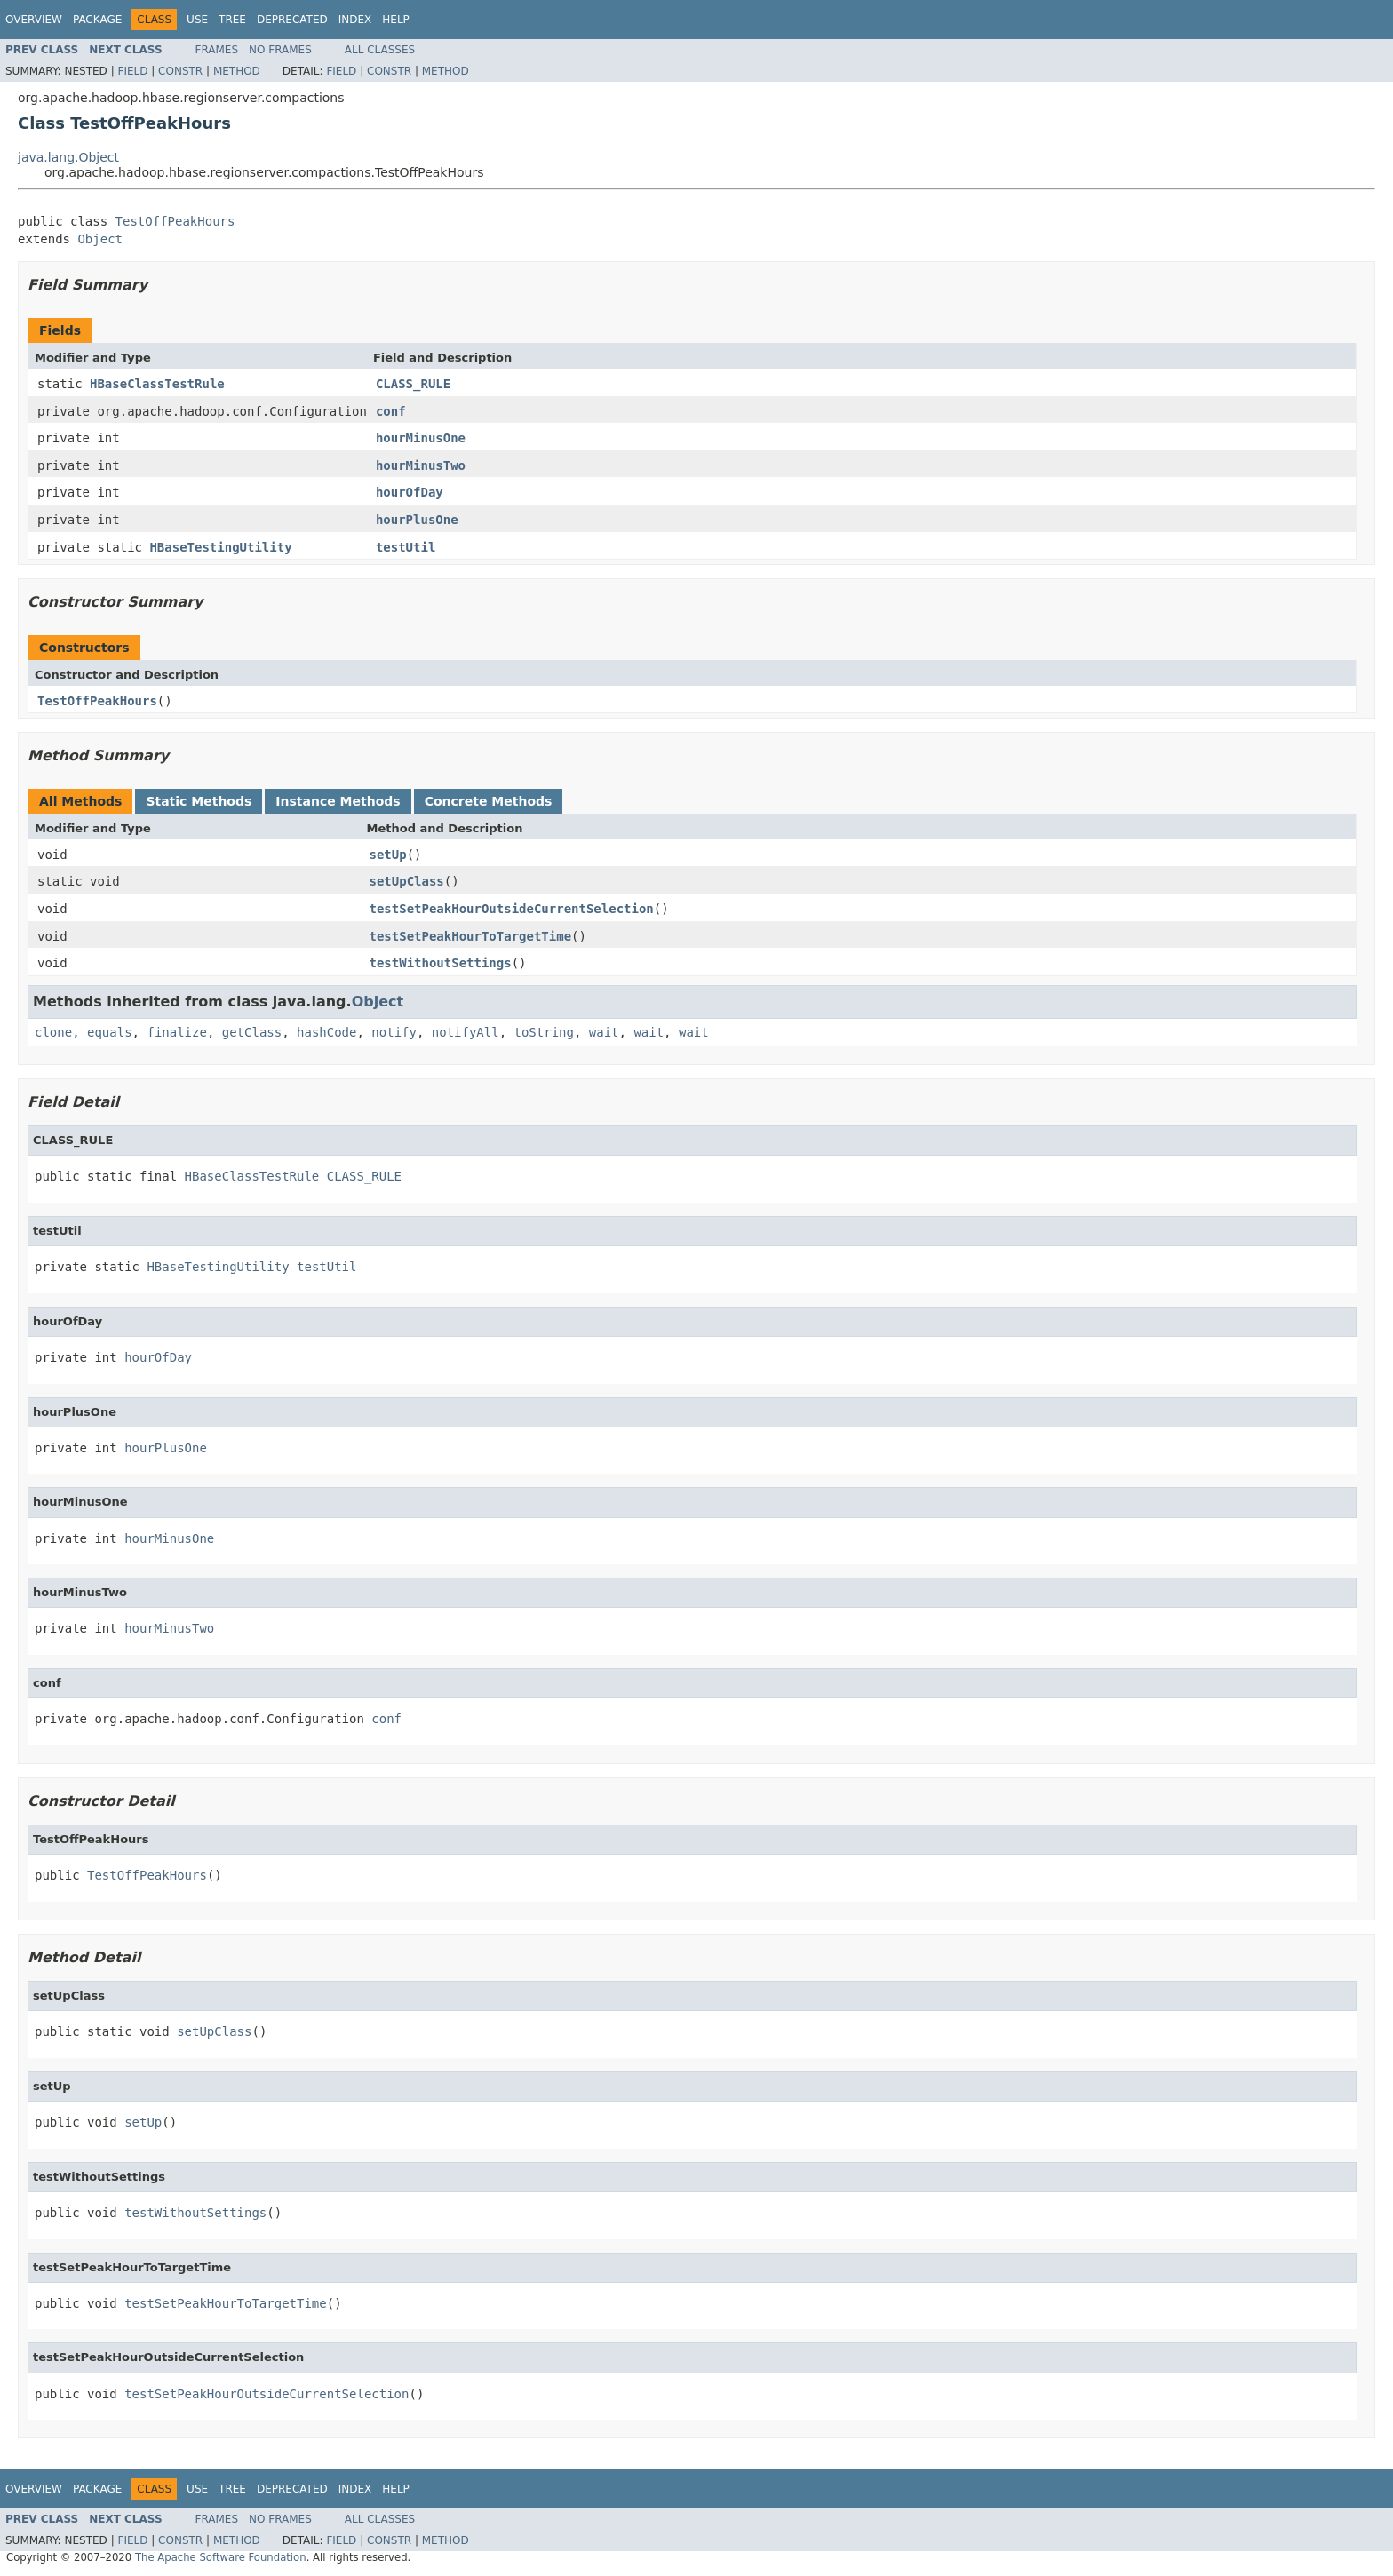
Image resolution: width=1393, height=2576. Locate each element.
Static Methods (198, 801)
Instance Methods (337, 801)
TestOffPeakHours (175, 221)
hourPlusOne (417, 520)
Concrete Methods (489, 801)
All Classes (380, 50)
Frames (217, 50)
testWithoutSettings (441, 963)
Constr (180, 71)
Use (197, 19)
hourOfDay (409, 492)
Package (97, 19)
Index (355, 19)
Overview (33, 19)
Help (396, 19)
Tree (232, 19)
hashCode (326, 1032)
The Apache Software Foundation (220, 2557)
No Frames (280, 50)
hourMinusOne (421, 438)
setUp (388, 854)
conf (391, 411)
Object (100, 239)
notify (394, 1032)
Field (132, 71)
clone (53, 1032)
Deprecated (292, 19)
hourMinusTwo (421, 465)
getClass (252, 1032)
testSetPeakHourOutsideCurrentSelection (512, 909)
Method (236, 71)
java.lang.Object (68, 157)
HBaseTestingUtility (220, 547)
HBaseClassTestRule (157, 384)
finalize (176, 1032)
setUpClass (407, 881)
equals (109, 1032)
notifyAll (465, 1032)
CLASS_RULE (413, 384)
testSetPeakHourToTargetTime (471, 936)
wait (604, 1032)
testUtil (405, 547)
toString (544, 1032)
